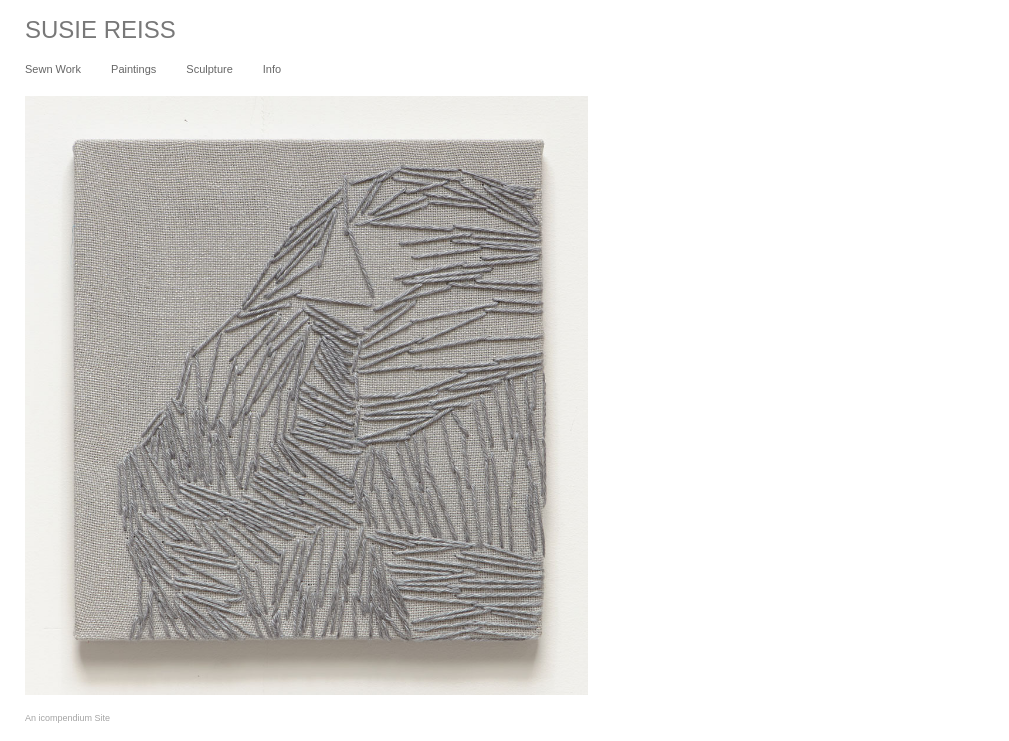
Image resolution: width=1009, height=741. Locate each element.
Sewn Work (53, 69)
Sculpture (209, 69)
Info (272, 69)
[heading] (88, 34)
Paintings (133, 69)
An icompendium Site (67, 718)
